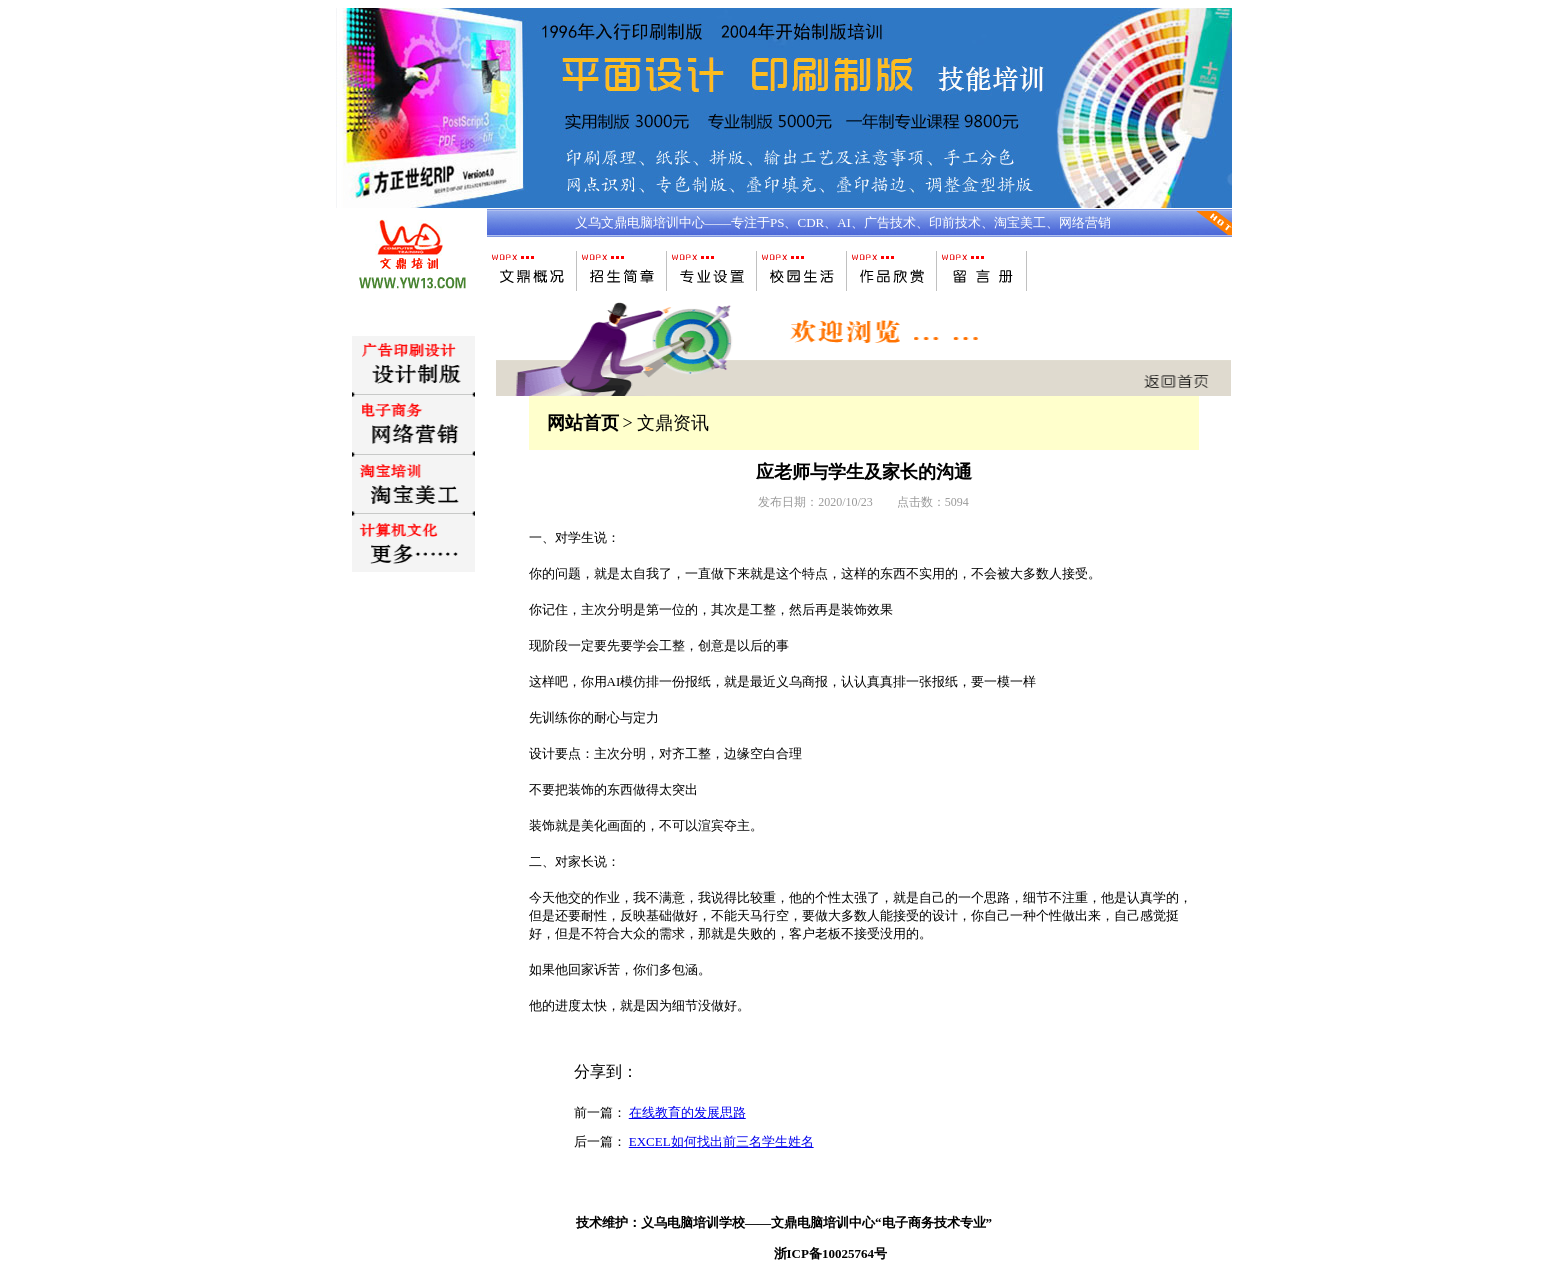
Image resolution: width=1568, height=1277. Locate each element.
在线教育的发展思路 (687, 1112)
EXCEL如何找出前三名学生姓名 (721, 1141)
